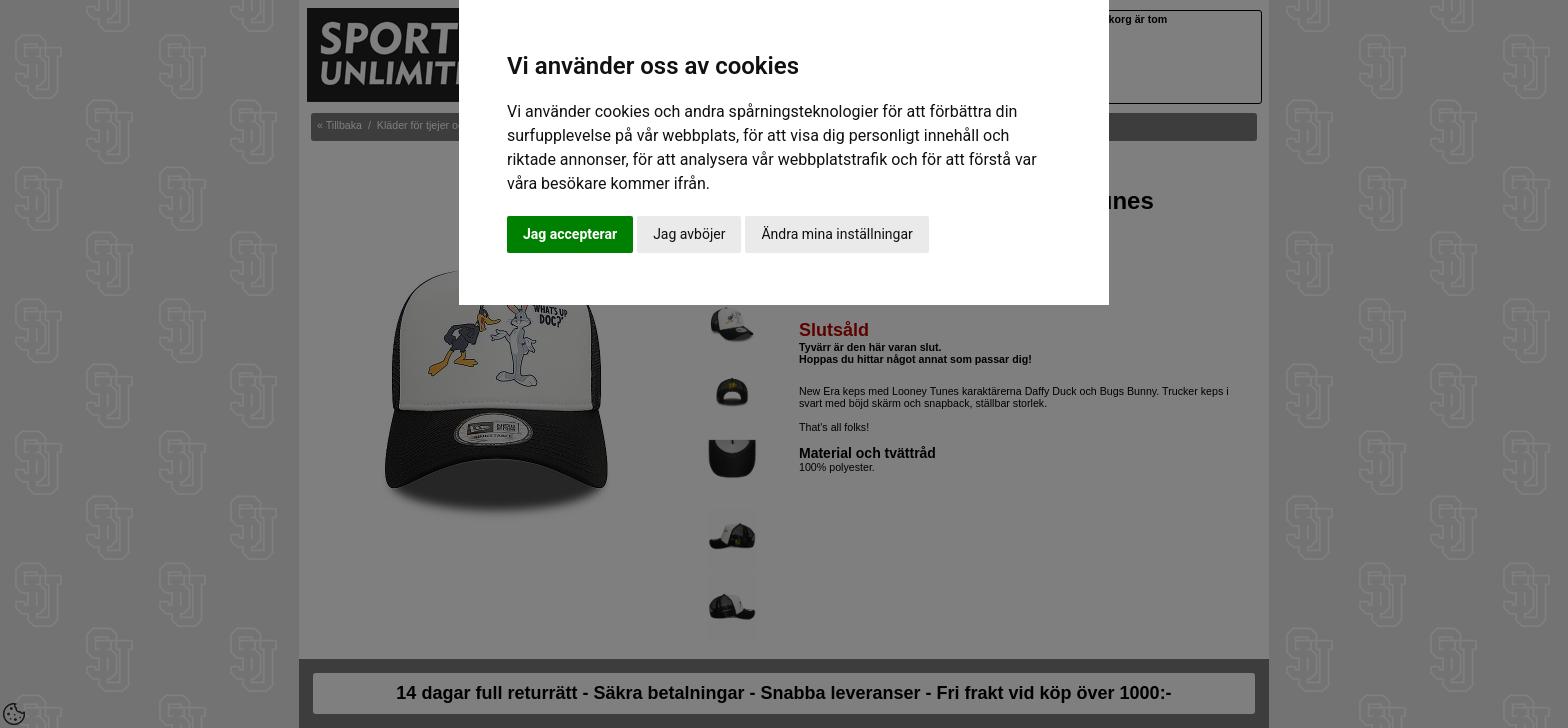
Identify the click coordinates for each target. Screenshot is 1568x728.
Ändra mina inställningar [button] (836, 234)
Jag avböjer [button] (689, 234)
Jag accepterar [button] (570, 234)
